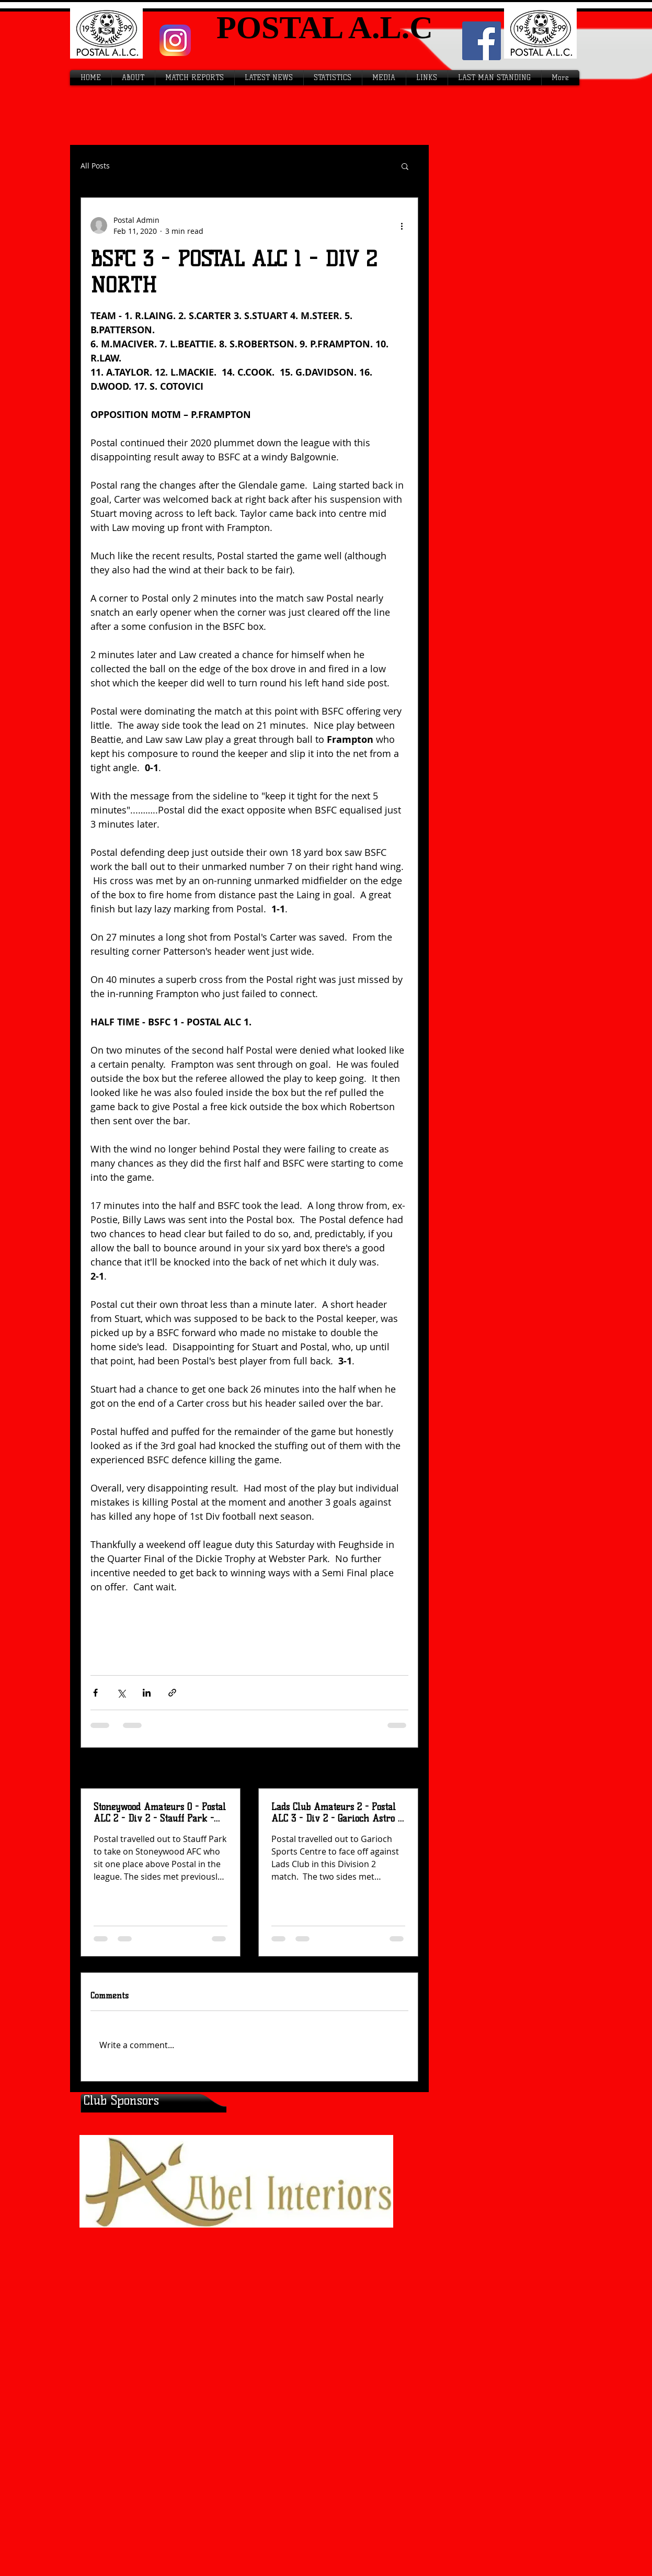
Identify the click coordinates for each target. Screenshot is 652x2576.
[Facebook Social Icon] (481, 40)
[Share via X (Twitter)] (121, 1693)
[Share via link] (172, 1693)
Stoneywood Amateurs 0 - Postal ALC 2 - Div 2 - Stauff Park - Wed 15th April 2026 (160, 1812)
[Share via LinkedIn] (147, 1693)
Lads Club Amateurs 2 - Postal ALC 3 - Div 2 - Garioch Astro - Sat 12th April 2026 (336, 1812)
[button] (405, 166)
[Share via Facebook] (95, 1693)
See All (397, 1769)
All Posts (95, 166)
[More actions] (402, 225)
